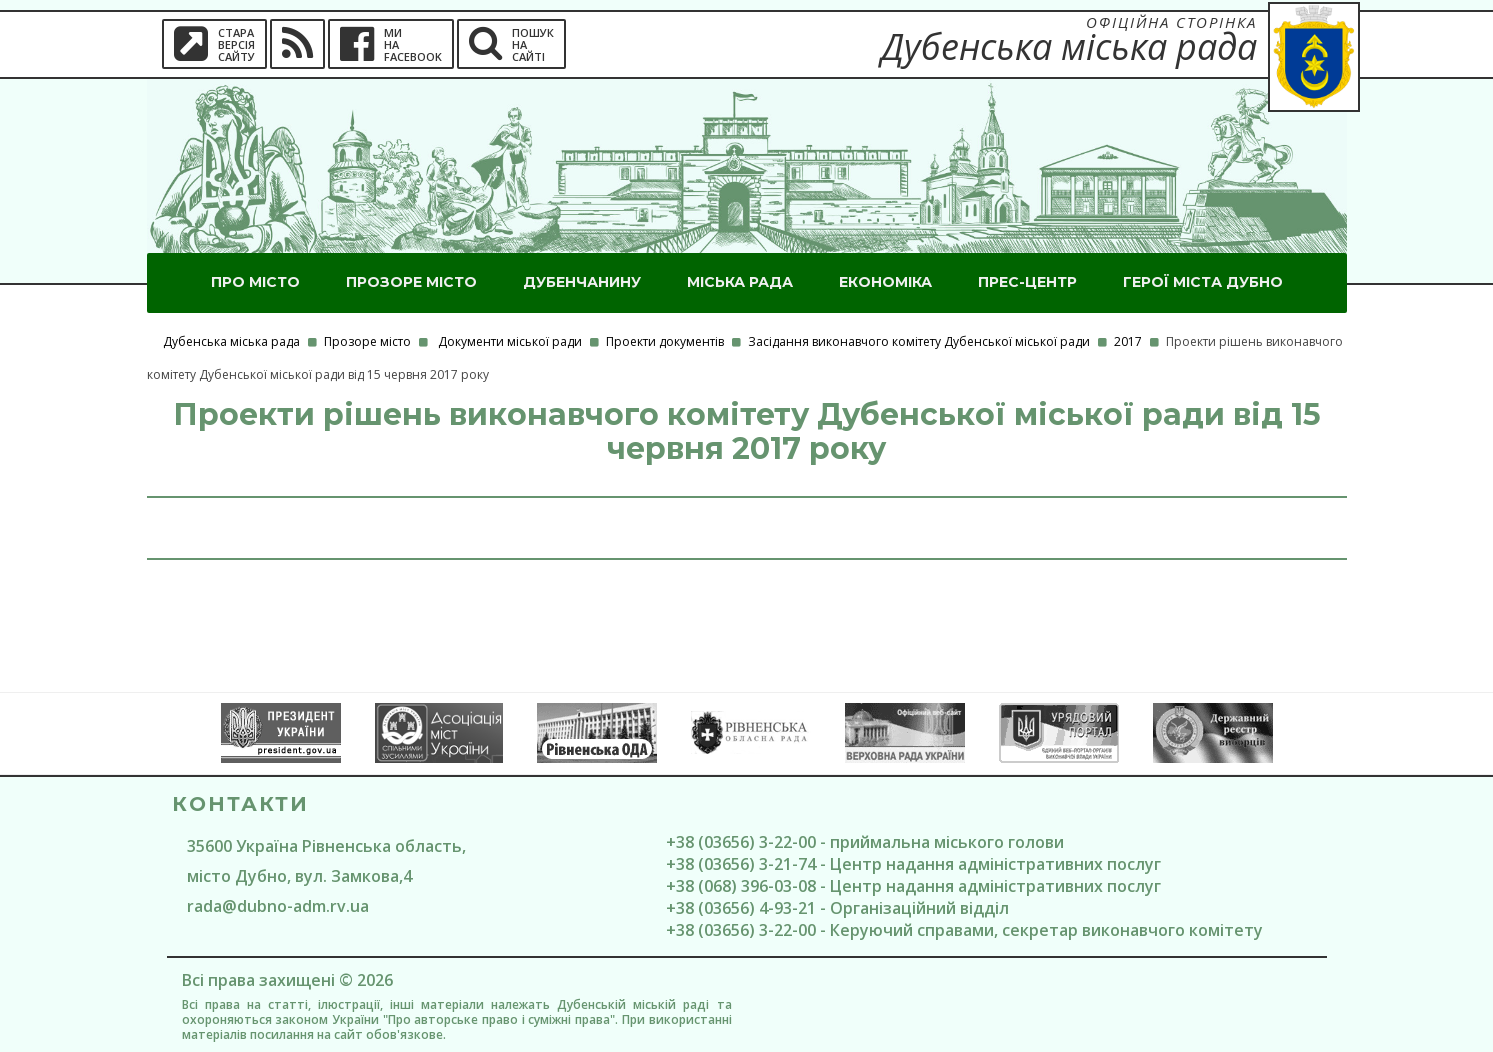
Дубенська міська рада (231, 341)
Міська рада (740, 282)
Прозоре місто (411, 282)
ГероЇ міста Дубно (1203, 282)
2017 (1128, 341)
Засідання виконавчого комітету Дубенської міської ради (919, 341)
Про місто (255, 282)
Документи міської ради (510, 341)
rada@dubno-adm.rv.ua (278, 906)
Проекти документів (665, 341)
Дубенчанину (582, 282)
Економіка (885, 282)
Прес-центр (1027, 282)
